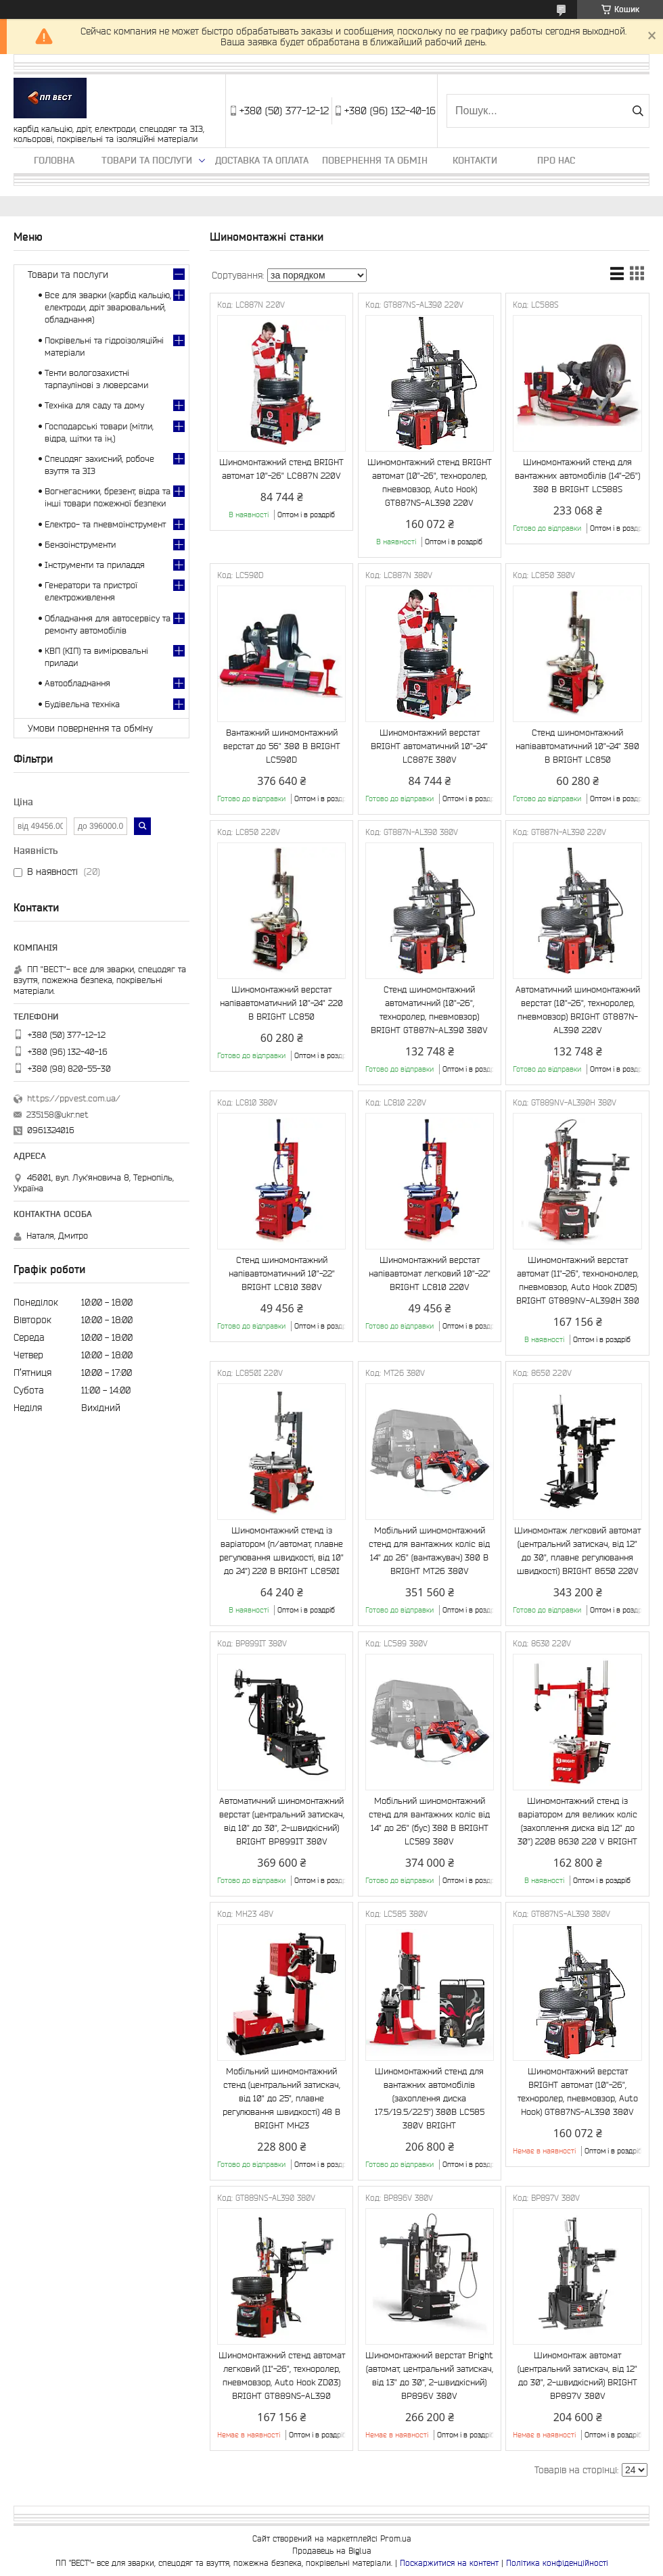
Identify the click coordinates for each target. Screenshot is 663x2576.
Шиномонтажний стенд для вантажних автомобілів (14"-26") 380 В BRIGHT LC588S (577, 475)
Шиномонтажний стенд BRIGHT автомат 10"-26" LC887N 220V (281, 469)
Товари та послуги (146, 160)
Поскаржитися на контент (449, 2562)
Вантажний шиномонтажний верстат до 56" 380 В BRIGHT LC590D (281, 746)
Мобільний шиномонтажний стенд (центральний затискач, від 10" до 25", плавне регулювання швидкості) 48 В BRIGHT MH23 (281, 2098)
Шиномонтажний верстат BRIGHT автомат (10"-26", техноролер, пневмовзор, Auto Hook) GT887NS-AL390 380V (578, 2091)
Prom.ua (395, 2538)
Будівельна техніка (82, 704)
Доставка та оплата (261, 160)
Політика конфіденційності (557, 2562)
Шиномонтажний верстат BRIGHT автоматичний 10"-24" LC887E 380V (429, 746)
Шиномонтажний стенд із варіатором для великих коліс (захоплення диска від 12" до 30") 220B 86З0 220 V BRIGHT (577, 1821)
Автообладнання (77, 683)
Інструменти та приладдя (95, 565)
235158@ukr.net (57, 1115)
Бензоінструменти (80, 545)
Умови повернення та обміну (90, 728)
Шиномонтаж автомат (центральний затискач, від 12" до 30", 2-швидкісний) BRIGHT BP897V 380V (577, 2375)
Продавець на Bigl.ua (331, 2550)
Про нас (556, 160)
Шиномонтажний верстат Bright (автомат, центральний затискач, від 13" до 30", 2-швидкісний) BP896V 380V (429, 2375)
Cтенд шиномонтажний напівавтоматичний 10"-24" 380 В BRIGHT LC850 (577, 746)
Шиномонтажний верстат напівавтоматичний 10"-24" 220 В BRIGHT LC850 (281, 1003)
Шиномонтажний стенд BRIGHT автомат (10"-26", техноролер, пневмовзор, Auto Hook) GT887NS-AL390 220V (429, 482)
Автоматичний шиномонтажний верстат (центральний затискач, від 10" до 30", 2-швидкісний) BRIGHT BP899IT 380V (281, 1821)
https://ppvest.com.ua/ (73, 1098)
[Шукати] (637, 111)
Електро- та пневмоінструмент (105, 524)
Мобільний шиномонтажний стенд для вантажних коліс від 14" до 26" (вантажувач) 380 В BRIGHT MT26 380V (429, 1550)
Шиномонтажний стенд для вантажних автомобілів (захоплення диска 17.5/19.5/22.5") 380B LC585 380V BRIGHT (429, 2098)
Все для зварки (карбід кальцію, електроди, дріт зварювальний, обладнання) (108, 307)
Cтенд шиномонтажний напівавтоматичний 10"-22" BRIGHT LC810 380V (282, 1273)
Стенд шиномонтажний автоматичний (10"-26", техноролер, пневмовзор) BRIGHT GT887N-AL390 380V (429, 1009)
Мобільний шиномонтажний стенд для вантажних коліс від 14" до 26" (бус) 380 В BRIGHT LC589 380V (429, 1821)
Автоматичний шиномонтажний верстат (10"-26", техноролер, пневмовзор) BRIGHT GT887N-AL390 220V (578, 1009)
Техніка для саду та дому (94, 405)
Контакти (475, 160)
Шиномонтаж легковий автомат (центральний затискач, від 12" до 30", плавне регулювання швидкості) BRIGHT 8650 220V (577, 1550)
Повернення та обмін (375, 160)
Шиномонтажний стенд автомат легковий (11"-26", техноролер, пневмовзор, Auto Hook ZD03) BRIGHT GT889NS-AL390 (282, 2375)
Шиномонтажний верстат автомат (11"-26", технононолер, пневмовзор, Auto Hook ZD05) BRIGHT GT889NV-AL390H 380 (577, 1280)
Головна (54, 160)
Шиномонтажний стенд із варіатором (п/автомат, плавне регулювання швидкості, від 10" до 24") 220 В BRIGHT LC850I (281, 1550)
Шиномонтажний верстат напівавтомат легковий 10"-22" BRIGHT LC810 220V (429, 1273)
